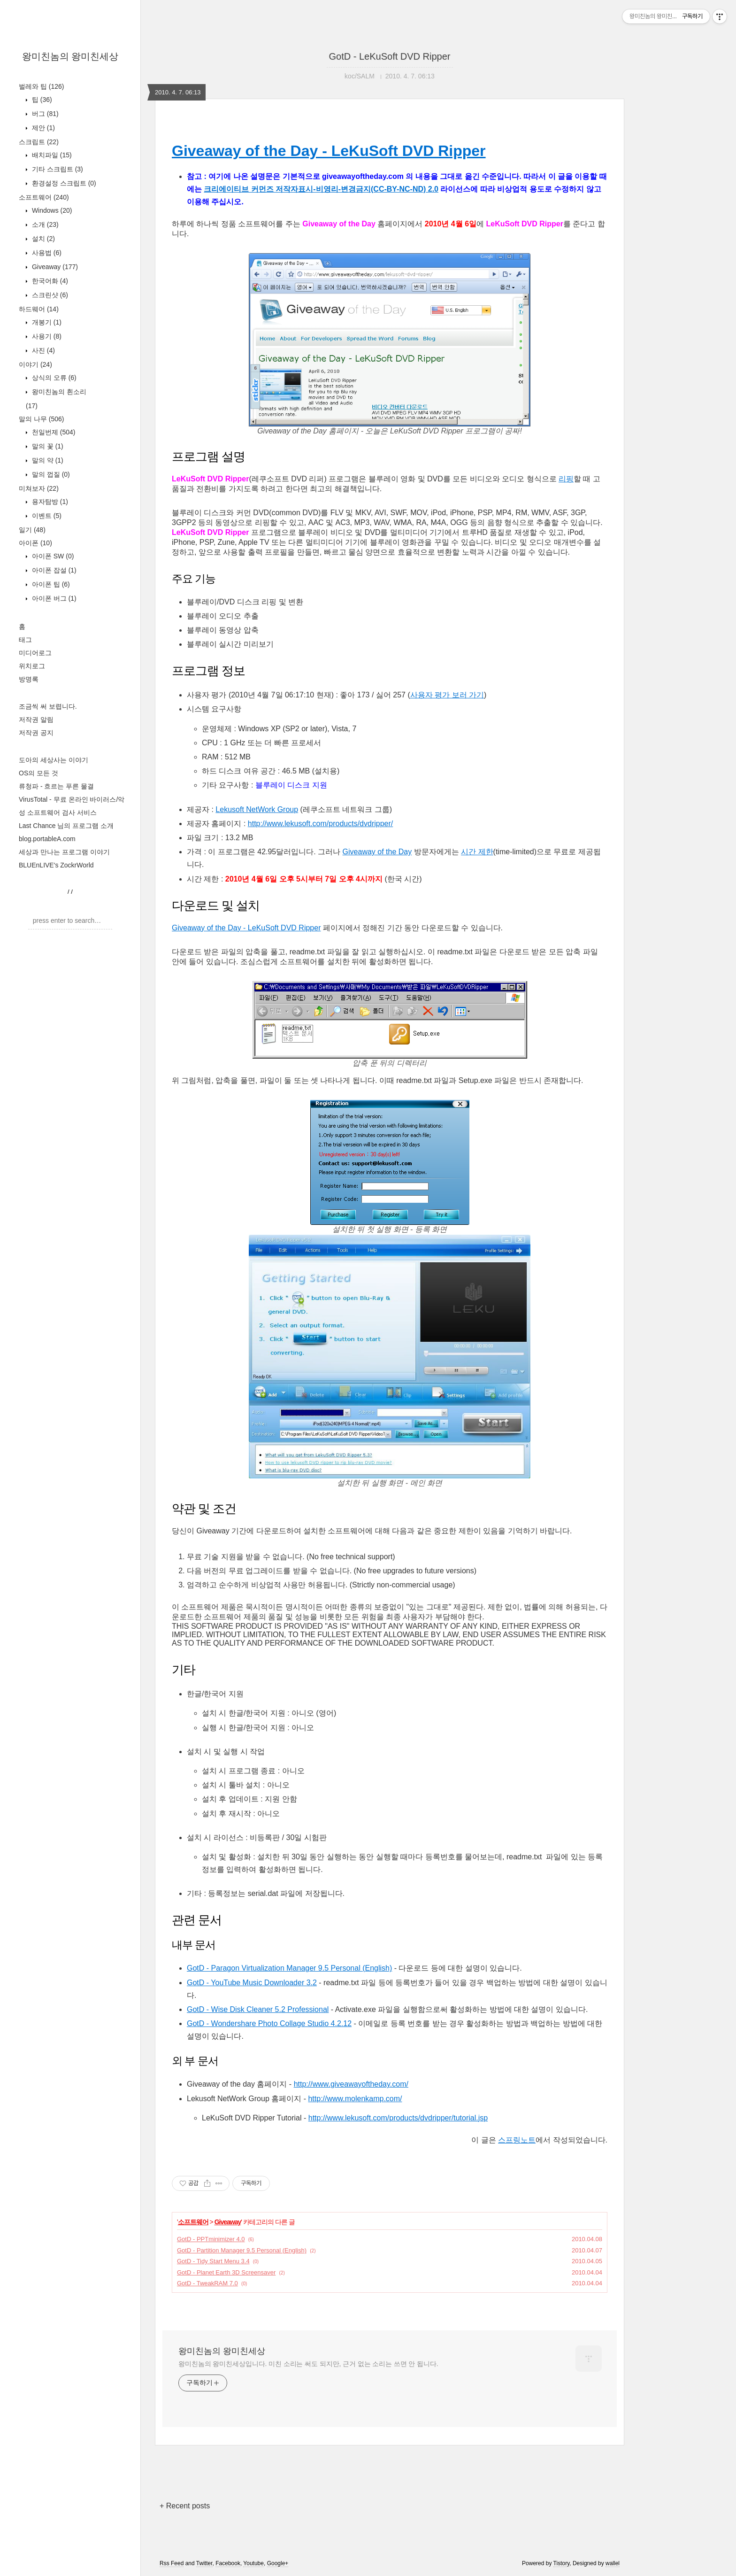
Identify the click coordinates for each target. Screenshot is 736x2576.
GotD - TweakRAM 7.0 (207, 2283)
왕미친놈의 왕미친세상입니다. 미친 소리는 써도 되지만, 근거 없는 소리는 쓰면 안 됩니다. (308, 2363)
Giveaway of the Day (377, 852)
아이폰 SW (52, 556)
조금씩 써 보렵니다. (48, 706)
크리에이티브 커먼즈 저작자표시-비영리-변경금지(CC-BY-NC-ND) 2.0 (321, 189)
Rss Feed (172, 2563)
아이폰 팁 (50, 584)
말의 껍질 (50, 474)
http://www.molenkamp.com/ (355, 2099)
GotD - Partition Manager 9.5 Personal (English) (242, 2250)
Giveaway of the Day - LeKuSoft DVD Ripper (329, 150)
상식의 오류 (53, 377)
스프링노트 (517, 2140)
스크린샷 (49, 295)
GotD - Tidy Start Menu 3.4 (213, 2261)
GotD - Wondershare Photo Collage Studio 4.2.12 (269, 2023)
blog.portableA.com (47, 839)
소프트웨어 (44, 197)
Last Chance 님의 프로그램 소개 (66, 825)
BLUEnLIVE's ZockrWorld (56, 865)
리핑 (566, 479)
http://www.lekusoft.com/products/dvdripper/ (320, 824)
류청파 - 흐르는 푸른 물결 (56, 786)
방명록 (28, 679)
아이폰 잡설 (53, 570)
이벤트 (45, 515)
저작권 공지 (36, 732)
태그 (25, 639)
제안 (42, 128)
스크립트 (39, 142)
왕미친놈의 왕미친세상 (70, 56)
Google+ (278, 2563)
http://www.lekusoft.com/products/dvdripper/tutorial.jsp (398, 2118)
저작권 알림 (36, 719)
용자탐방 (49, 501)
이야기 (35, 364)
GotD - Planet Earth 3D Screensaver (226, 2272)
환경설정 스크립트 (63, 183)
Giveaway (54, 267)
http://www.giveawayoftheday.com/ (351, 2084)
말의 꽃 (46, 446)
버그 (44, 113)
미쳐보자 (39, 488)
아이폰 (35, 543)
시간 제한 (477, 852)
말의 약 (46, 460)
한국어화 (49, 281)
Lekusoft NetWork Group (256, 809)
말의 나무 (41, 419)
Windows (51, 210)
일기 (32, 530)
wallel (613, 2563)
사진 (42, 350)
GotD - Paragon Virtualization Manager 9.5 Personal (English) (289, 1968)
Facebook (227, 2563)
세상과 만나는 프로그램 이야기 (64, 852)
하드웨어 (39, 309)
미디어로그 (35, 653)
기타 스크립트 (56, 169)
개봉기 (45, 322)
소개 (44, 224)
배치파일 (51, 155)
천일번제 (52, 432)
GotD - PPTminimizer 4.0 (211, 2239)
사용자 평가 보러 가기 (447, 695)
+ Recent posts (185, 2506)
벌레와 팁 (41, 86)
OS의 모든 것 (38, 773)
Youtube (253, 2563)
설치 (42, 238)
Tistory (561, 2563)
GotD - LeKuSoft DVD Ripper (390, 56)
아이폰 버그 (53, 598)
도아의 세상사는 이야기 (53, 760)
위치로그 (32, 666)
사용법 (45, 252)
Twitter (204, 2563)
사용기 (45, 336)
